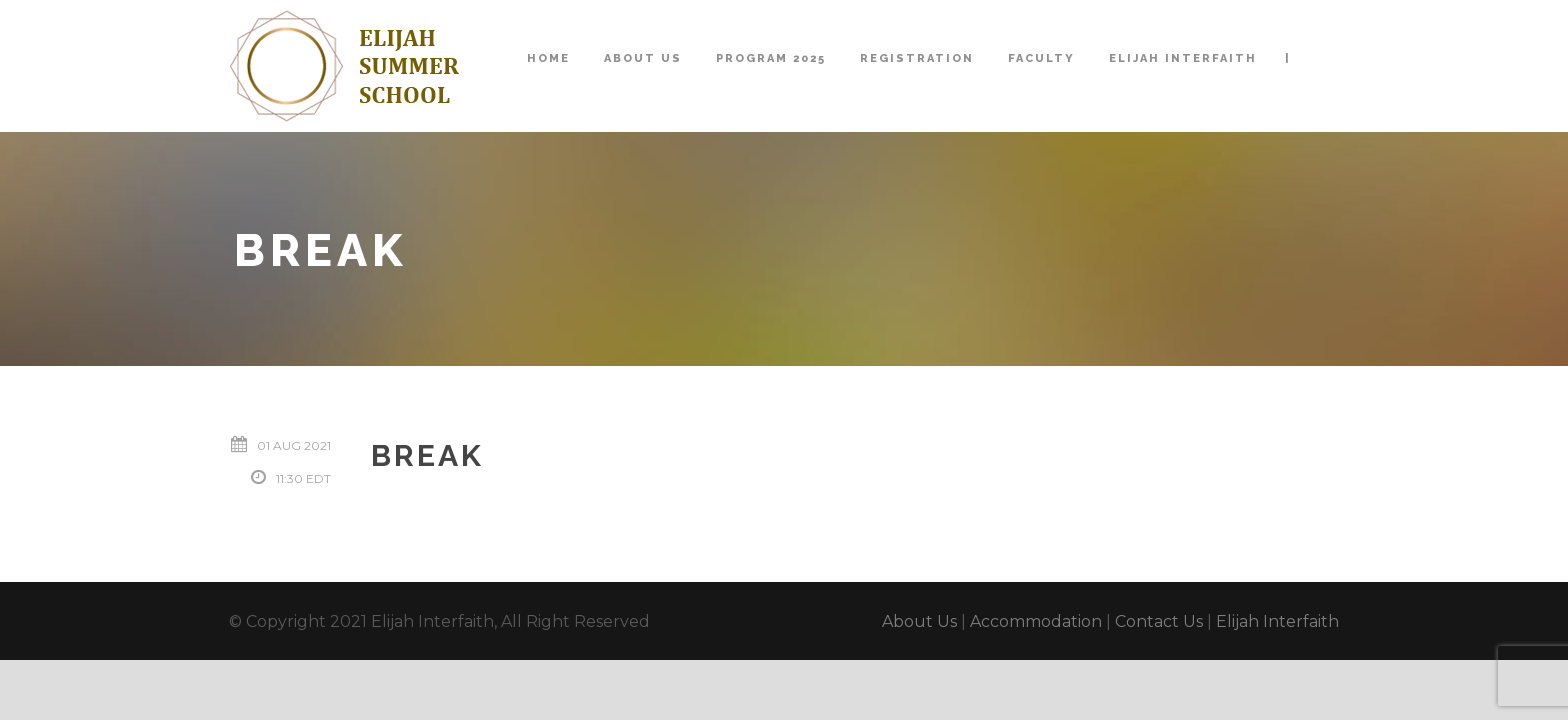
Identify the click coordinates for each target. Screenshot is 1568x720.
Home (548, 58)
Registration (917, 58)
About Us (643, 58)
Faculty (1041, 58)
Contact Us (1159, 621)
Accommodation (1036, 621)
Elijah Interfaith (1183, 58)
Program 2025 (771, 58)
